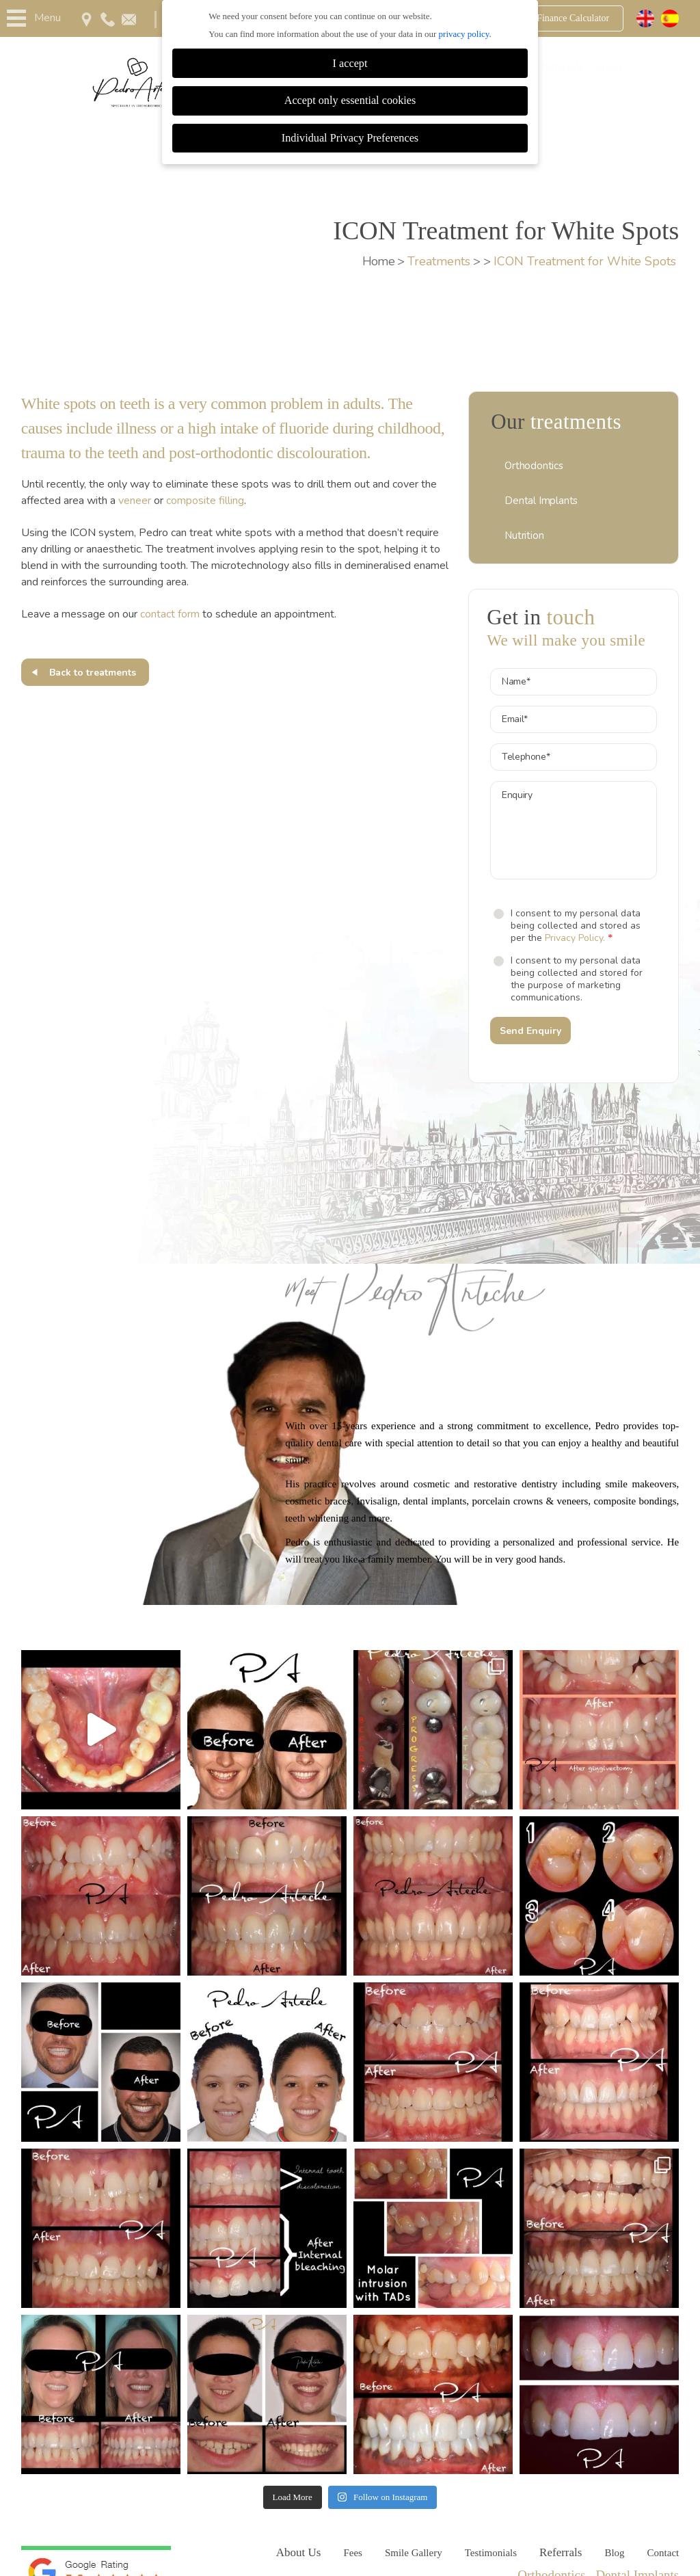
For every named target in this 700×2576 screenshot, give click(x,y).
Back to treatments (92, 672)
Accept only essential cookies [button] (350, 100)
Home (378, 261)
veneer (134, 500)
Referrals (562, 66)
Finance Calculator (573, 18)
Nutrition (523, 535)
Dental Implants (541, 500)
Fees (352, 2552)
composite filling (205, 500)
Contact (607, 67)
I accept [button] (350, 63)
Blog (614, 2552)
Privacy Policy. (575, 937)
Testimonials (491, 2552)
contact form (170, 614)
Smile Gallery (413, 2552)
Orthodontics (533, 466)
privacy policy (464, 34)
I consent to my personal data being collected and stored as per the (576, 925)
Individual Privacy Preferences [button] (350, 138)
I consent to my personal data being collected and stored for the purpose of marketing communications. (577, 979)
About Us (298, 2552)
